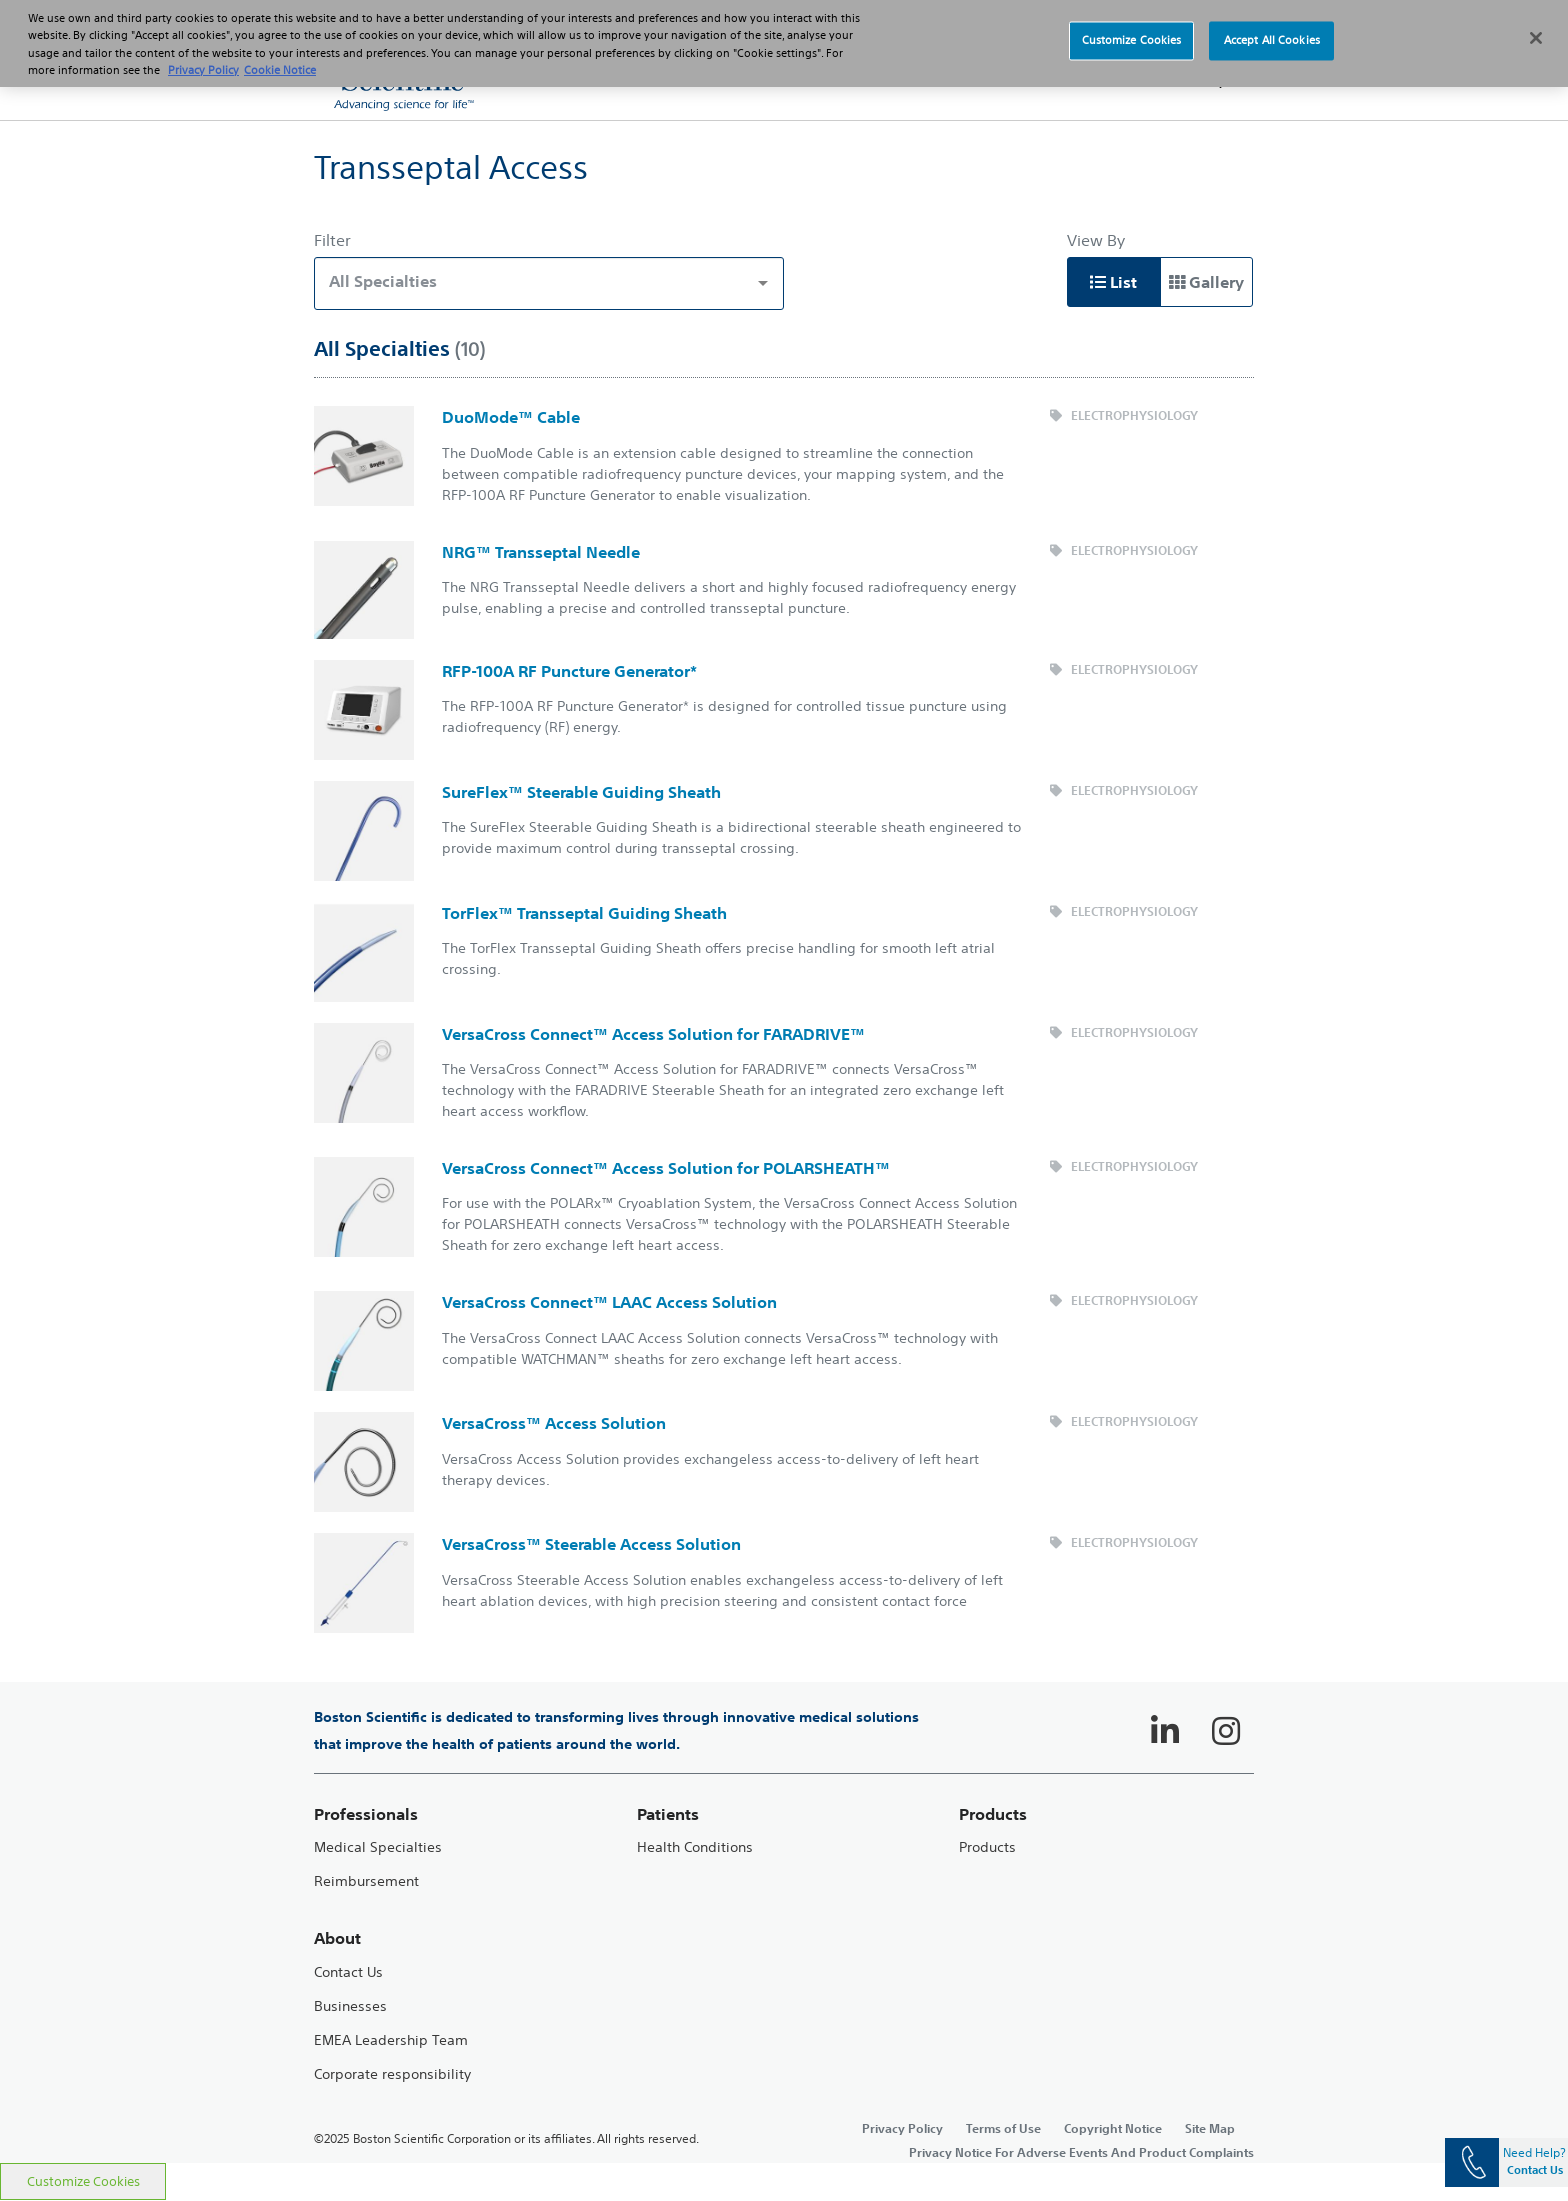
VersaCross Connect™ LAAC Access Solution (609, 1302)
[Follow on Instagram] (1226, 1731)
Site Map (1210, 2128)
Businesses (350, 2006)
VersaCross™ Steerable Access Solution (591, 1544)
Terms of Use (1003, 2128)
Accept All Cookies (1272, 27)
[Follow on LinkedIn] (1165, 1731)
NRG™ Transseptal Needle (541, 552)
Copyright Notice (1113, 2128)
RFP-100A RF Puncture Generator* (569, 671)
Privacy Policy (902, 2128)
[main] (784, 1141)
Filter (332, 240)
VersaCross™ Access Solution (554, 1423)
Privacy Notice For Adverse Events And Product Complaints (1081, 2152)
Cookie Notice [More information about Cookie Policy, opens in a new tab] (280, 57)
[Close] (1536, 26)
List (1113, 282)
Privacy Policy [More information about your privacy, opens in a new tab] (203, 57)
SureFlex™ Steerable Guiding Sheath (581, 792)
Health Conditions (695, 1847)
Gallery (1206, 282)
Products (987, 1847)
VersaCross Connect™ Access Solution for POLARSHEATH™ (666, 1168)
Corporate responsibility (392, 2074)
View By (1096, 240)
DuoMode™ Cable (511, 417)
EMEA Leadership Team (391, 2040)
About (337, 1938)
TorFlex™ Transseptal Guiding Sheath (584, 913)
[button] (1214, 80)
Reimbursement (366, 1881)
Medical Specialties (378, 1847)
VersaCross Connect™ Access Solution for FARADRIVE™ (653, 1034)
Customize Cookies (83, 2181)
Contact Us (348, 1972)
